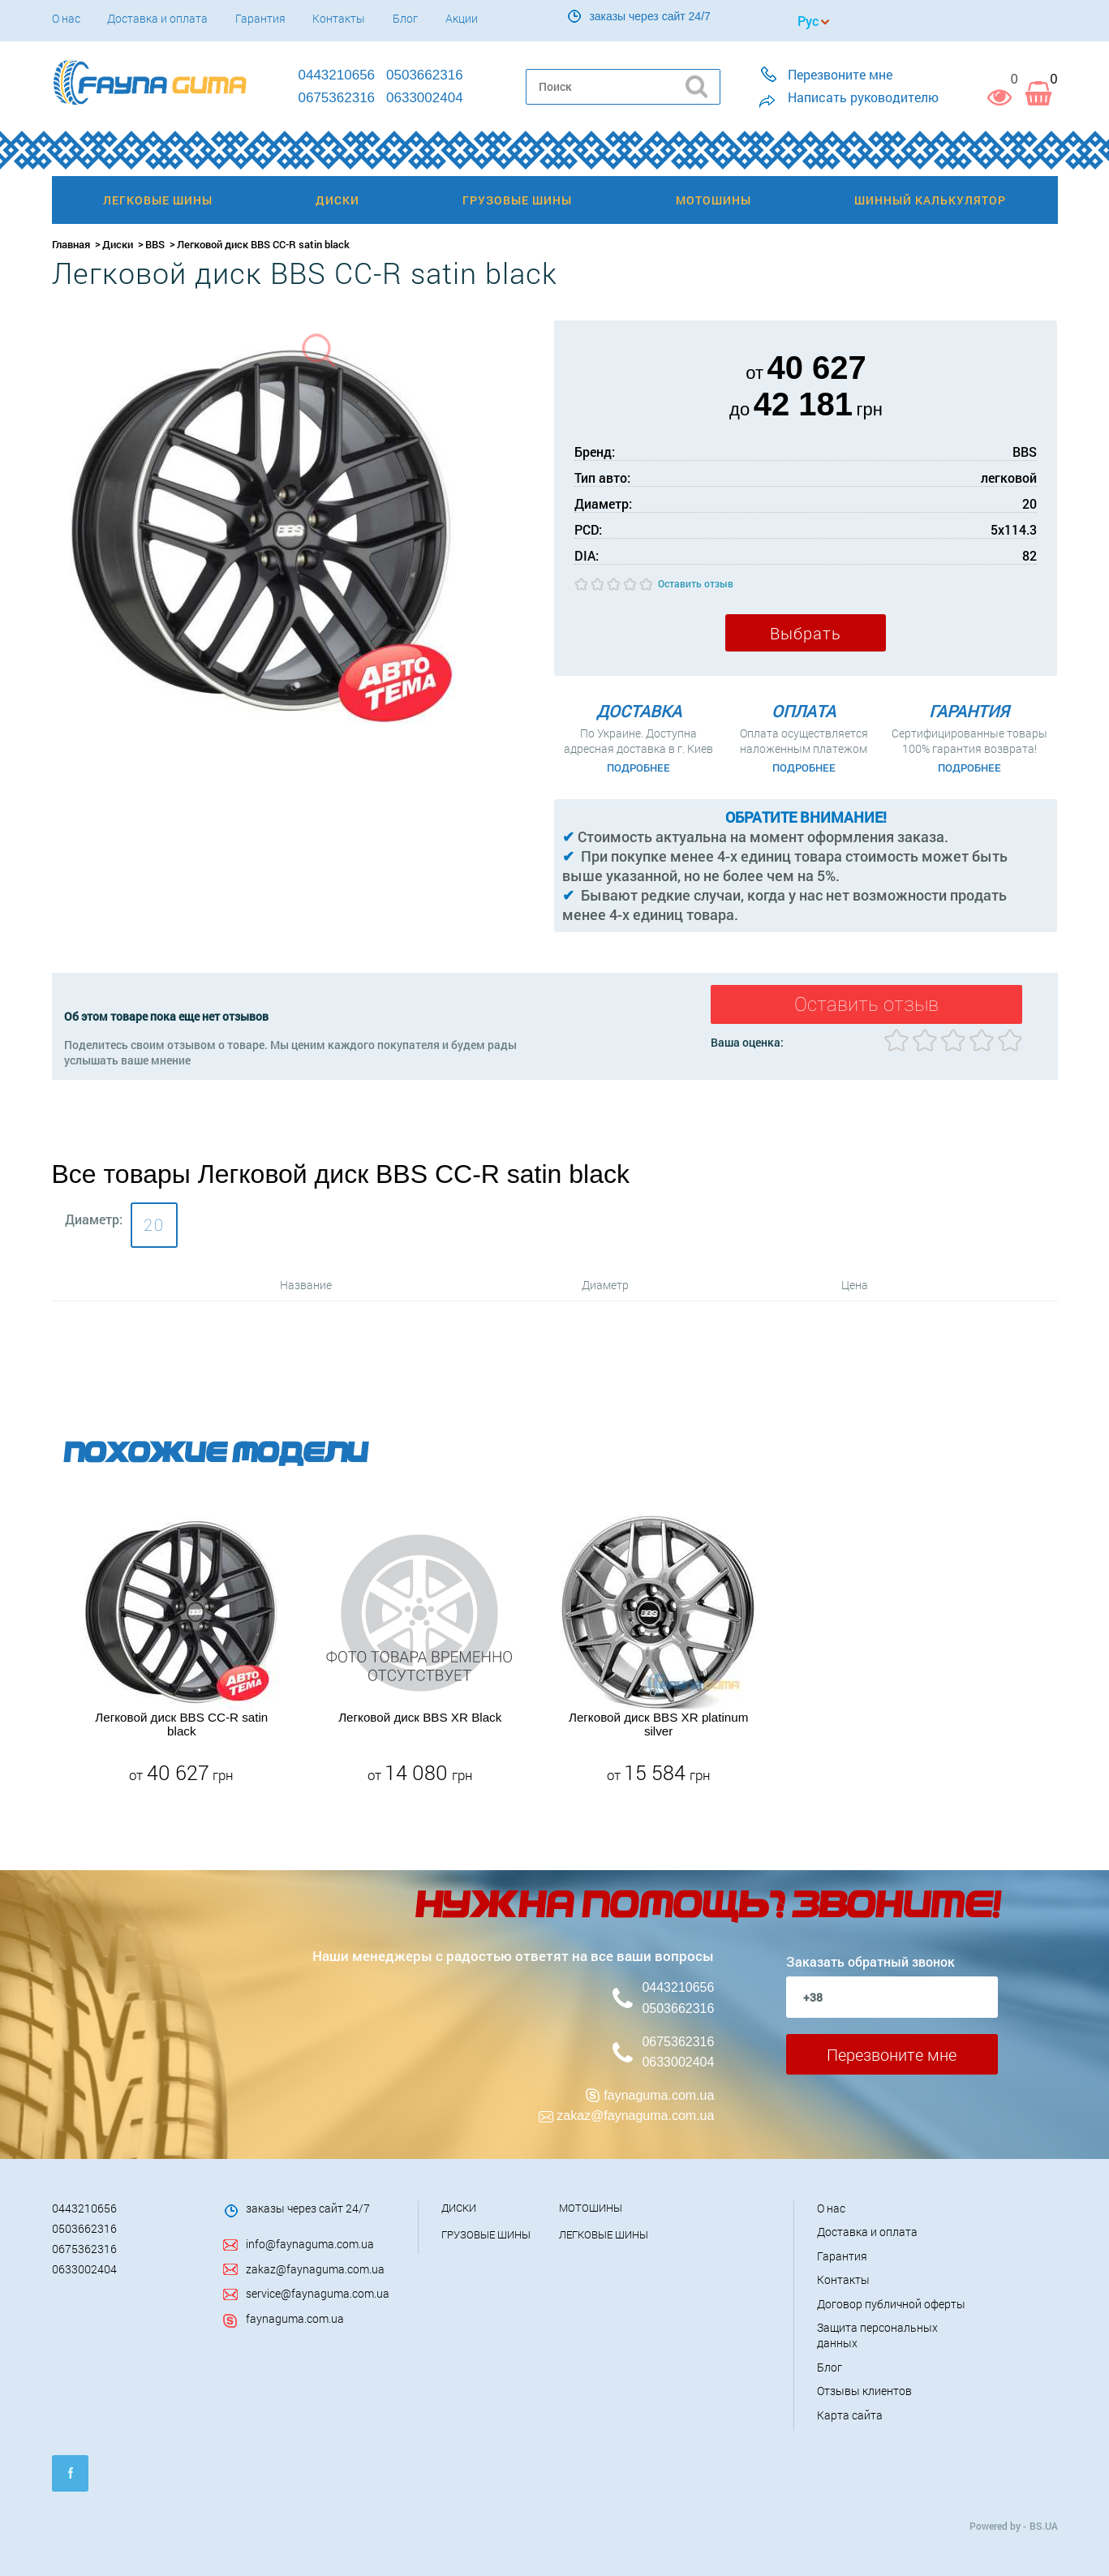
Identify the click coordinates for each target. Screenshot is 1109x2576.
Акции (461, 18)
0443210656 (678, 1987)
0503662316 (678, 2008)
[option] (181, 1651)
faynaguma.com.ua (659, 2095)
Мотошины (590, 2207)
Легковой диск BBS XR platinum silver (658, 1724)
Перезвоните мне (891, 2054)
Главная (71, 244)
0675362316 (678, 2042)
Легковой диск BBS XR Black (419, 1717)
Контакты (338, 18)
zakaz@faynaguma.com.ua (635, 2115)
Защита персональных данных (877, 2335)
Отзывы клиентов (864, 2390)
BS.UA (1043, 2525)
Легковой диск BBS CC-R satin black (181, 1724)
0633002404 (678, 2062)
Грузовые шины (486, 2234)
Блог (405, 18)
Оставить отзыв (695, 583)
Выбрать (805, 632)
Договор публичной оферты (891, 2304)
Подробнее (638, 767)
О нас (66, 18)
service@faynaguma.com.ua (317, 2293)
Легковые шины (603, 2234)
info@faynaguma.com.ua (310, 2243)
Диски (117, 244)
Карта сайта (850, 2415)
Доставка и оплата (157, 18)
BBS (155, 244)
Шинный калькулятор (930, 200)
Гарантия (260, 18)
